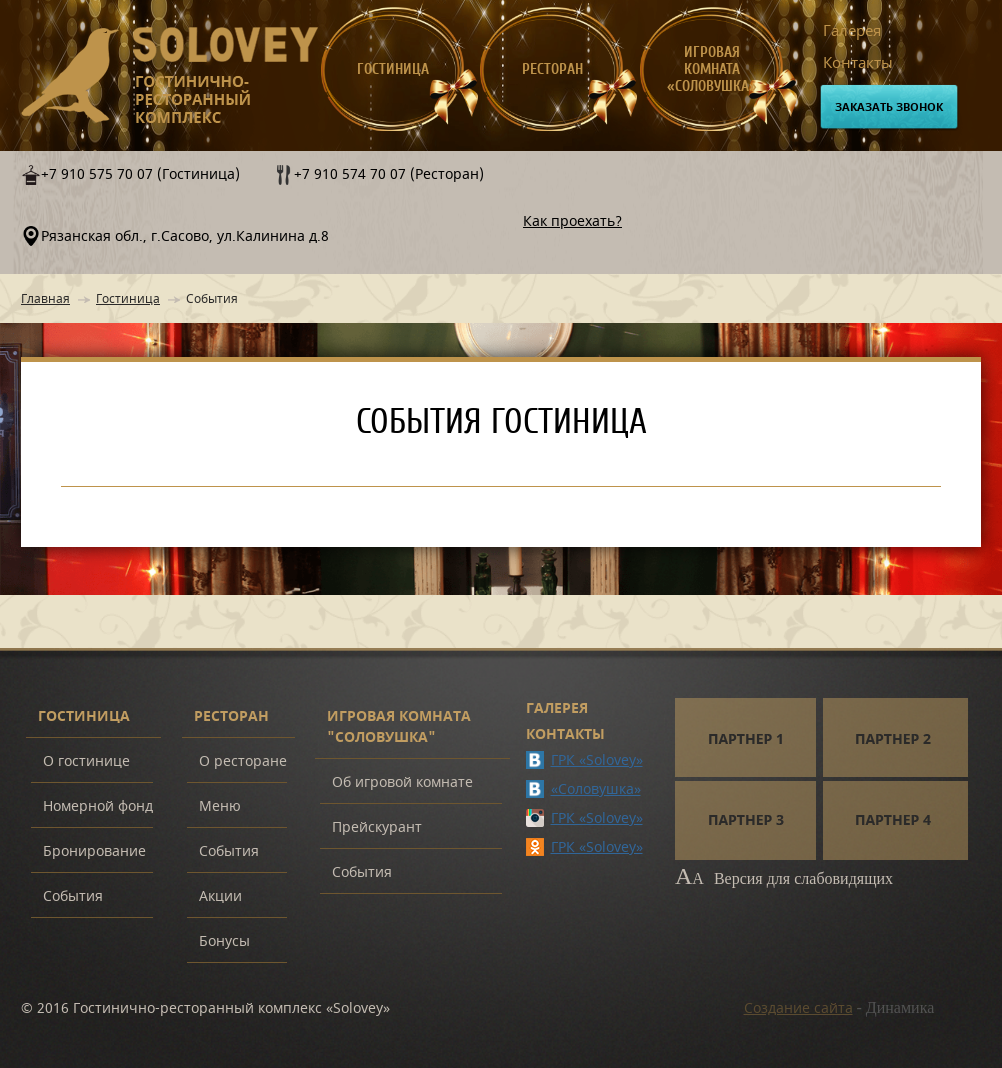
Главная (45, 299)
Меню (220, 806)
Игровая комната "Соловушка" (399, 727)
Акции (220, 896)
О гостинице (86, 761)
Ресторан (552, 69)
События (73, 896)
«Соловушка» (596, 789)
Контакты (858, 63)
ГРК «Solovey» (597, 760)
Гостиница (393, 69)
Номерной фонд (98, 806)
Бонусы (224, 941)
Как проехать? (572, 221)
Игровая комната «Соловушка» (712, 69)
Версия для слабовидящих (784, 878)
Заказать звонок (889, 107)
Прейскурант (377, 827)
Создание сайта (798, 1008)
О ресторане (243, 761)
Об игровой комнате (402, 782)
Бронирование (94, 851)
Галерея (852, 31)
